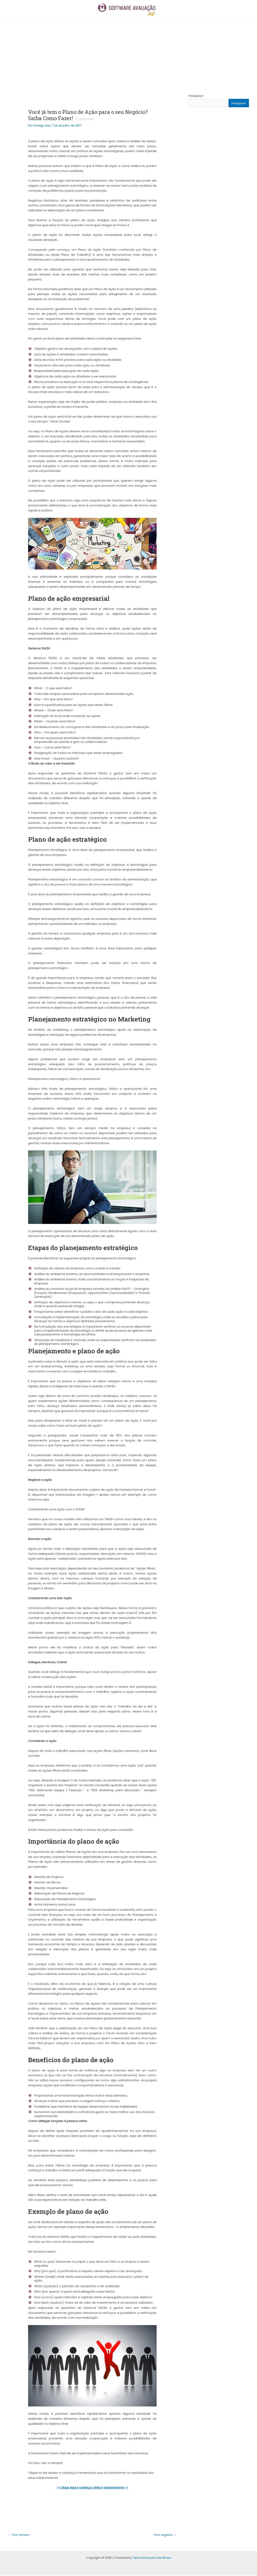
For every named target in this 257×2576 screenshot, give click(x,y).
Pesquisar (196, 96)
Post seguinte (164, 2535)
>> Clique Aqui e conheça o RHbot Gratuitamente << (92, 2487)
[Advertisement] (128, 50)
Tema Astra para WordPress (152, 2558)
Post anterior (20, 2535)
